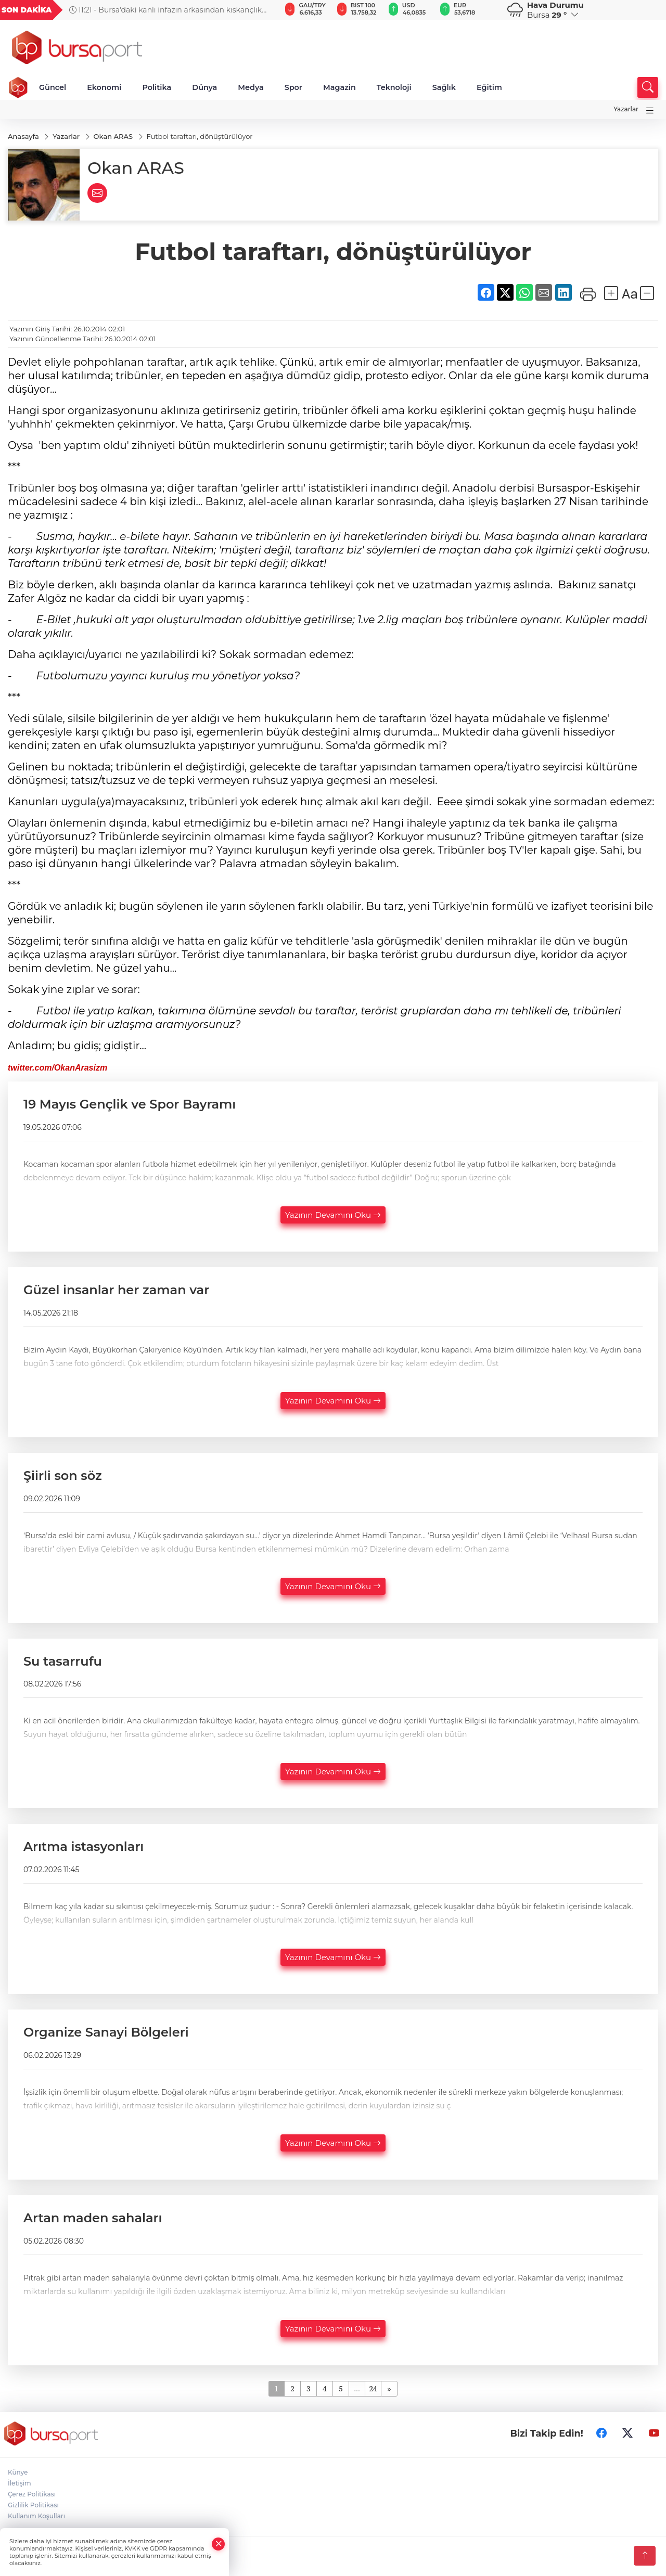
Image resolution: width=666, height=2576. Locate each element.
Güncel (52, 87)
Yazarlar (625, 109)
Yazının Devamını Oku (333, 1215)
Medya (250, 87)
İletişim (19, 2483)
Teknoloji (394, 87)
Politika (156, 87)
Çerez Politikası (32, 2494)
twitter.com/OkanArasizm (57, 1068)
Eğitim (489, 87)
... (357, 2388)
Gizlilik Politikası (33, 2505)
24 (373, 2388)
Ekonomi (104, 87)
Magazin (339, 87)
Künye (18, 2472)
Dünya (204, 87)
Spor (293, 87)
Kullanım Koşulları (36, 2516)
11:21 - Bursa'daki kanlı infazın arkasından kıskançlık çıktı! (165, 10)
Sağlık (444, 87)
